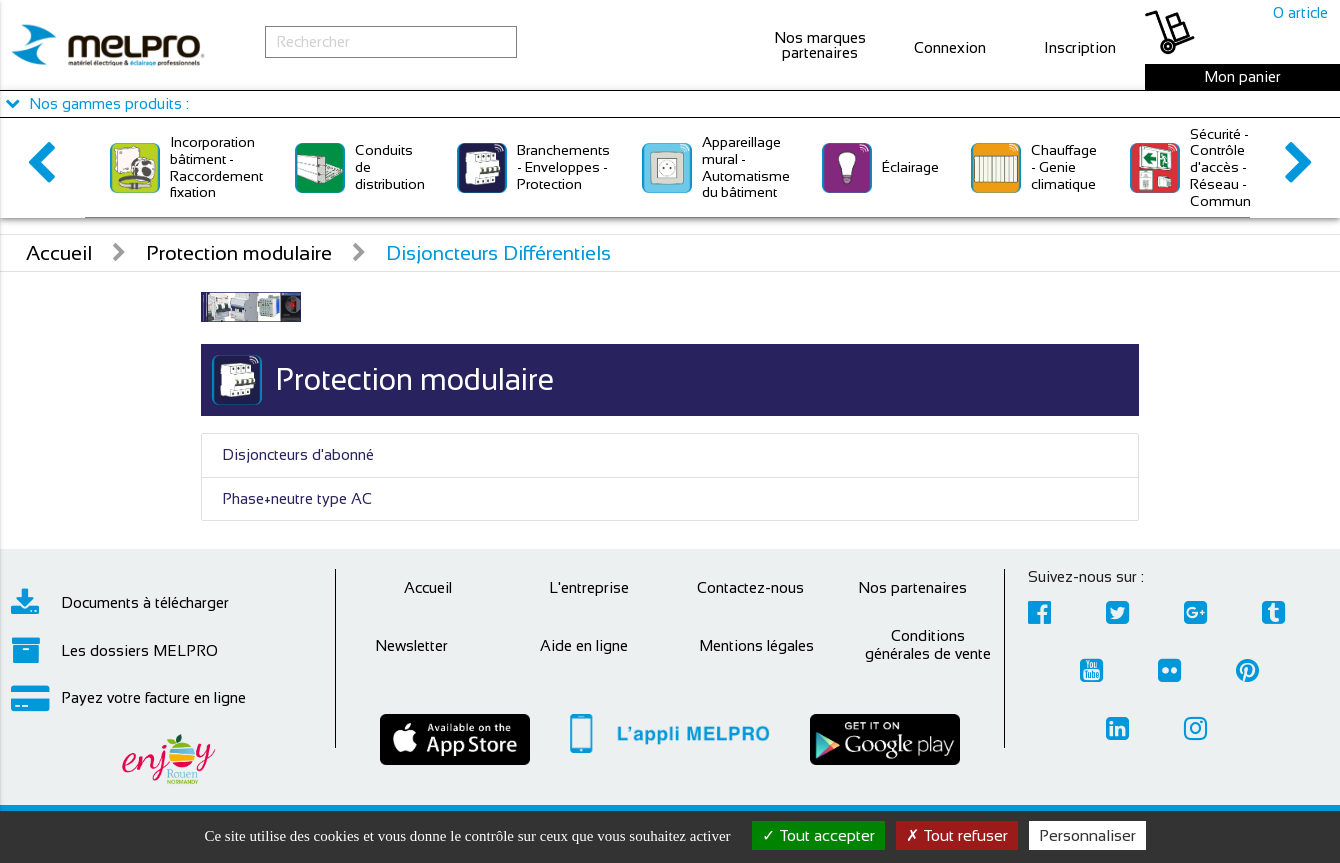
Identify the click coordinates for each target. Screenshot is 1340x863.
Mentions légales (756, 645)
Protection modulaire (239, 253)
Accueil (59, 253)
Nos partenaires (912, 587)
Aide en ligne (584, 645)
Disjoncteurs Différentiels (498, 253)
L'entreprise (589, 587)
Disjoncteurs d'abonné (298, 454)
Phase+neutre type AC (297, 498)
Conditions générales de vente (928, 644)
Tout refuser (957, 835)
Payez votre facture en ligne (128, 698)
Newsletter (411, 645)
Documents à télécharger (120, 603)
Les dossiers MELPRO (114, 650)
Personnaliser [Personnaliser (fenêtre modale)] (1087, 835)
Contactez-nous (750, 587)
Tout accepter (818, 835)
